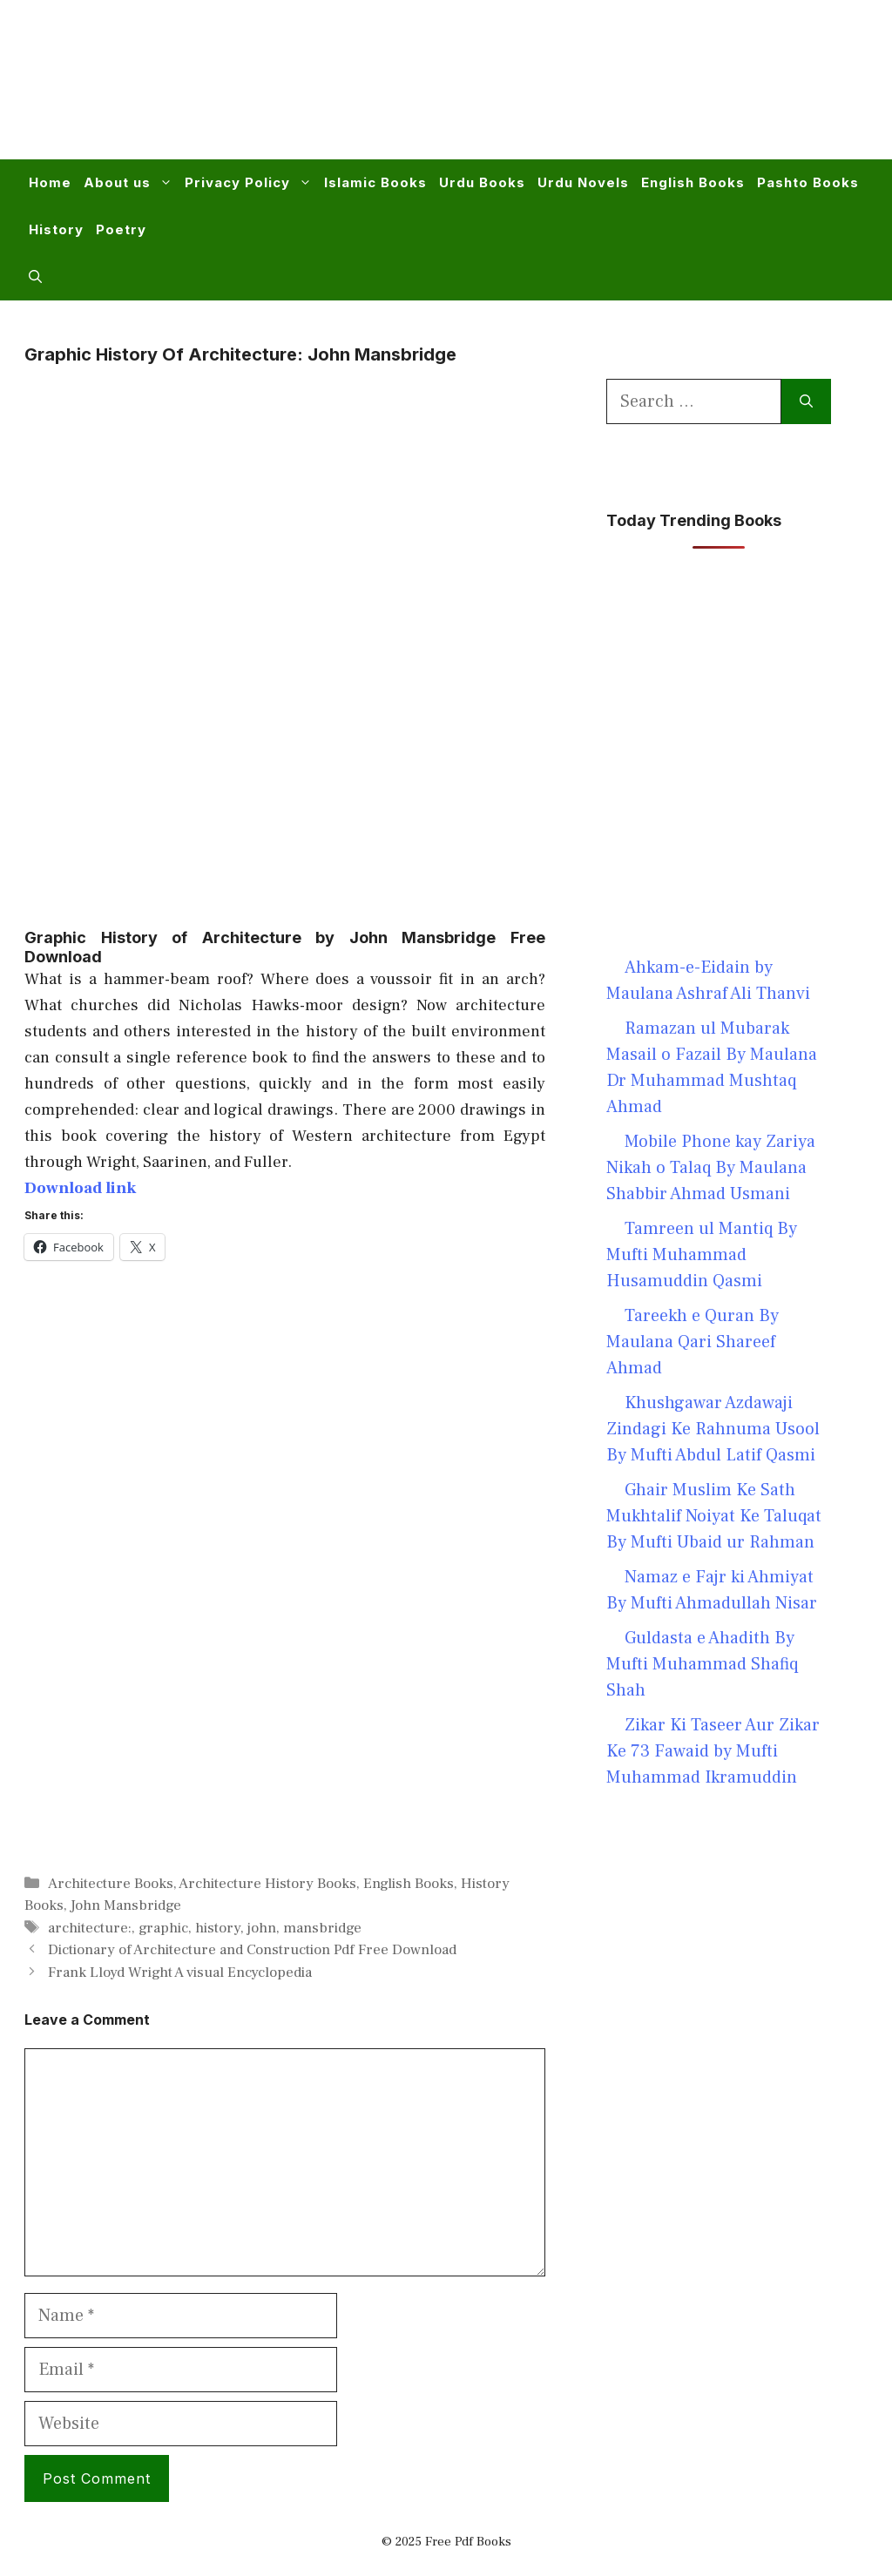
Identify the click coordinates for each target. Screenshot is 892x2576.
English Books (693, 182)
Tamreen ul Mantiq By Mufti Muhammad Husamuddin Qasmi (701, 1254)
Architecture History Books (267, 1883)
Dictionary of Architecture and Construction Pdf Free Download (252, 1949)
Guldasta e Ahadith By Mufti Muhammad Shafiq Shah (702, 1664)
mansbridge (322, 1928)
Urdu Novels (583, 182)
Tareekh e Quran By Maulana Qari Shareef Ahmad (692, 1342)
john (261, 1928)
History (56, 229)
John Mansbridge (126, 1905)
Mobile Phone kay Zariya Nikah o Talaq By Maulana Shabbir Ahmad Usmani (710, 1167)
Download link (80, 1187)
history (217, 1928)
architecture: (90, 1928)
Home (50, 182)
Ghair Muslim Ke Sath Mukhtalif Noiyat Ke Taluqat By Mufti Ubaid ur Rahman (713, 1516)
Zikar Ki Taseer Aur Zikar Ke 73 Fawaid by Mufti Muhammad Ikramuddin (713, 1751)
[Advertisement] (549, 90)
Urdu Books (482, 182)
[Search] (806, 401)
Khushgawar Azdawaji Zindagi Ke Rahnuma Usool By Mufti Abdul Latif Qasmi (713, 1429)
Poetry (121, 229)
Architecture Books (110, 1883)
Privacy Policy (251, 182)
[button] (35, 276)
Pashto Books (808, 182)
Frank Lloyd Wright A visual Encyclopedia (180, 1972)
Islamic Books (375, 182)
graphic (163, 1928)
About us (131, 182)
